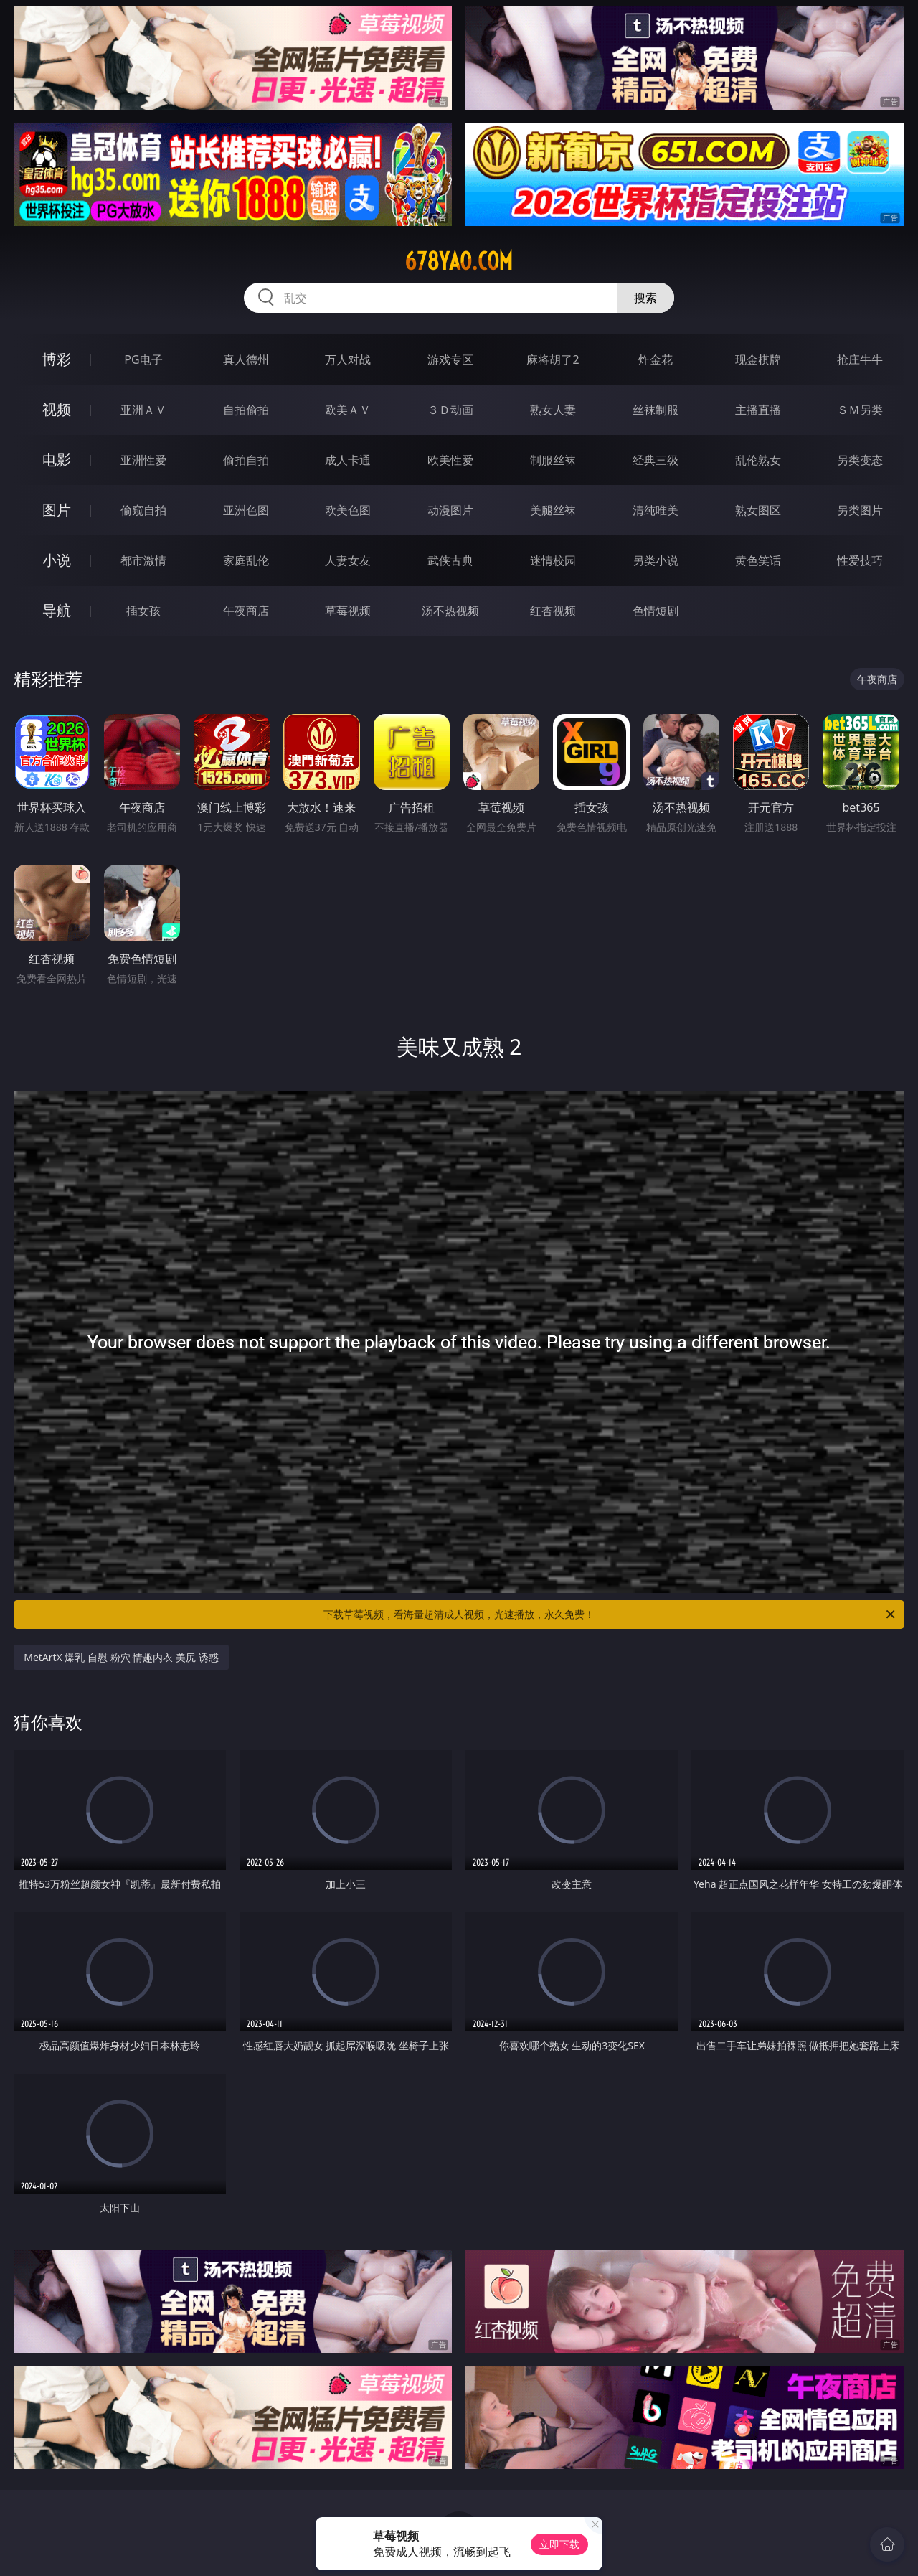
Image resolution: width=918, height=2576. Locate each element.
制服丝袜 (553, 460)
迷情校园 (553, 560)
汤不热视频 (450, 611)
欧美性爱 (450, 460)
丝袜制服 (655, 410)
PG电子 (143, 359)
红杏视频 (553, 611)
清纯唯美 (655, 510)
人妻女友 (348, 560)
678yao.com (458, 261)
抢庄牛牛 (860, 359)
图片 (56, 510)
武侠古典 (450, 560)
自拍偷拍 (246, 410)
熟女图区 (758, 510)
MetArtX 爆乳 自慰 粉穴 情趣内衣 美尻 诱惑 (121, 1657)
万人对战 (348, 359)
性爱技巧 (860, 560)
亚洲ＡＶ (143, 410)
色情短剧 (655, 611)
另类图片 (860, 510)
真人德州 (246, 359)
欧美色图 (348, 510)
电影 (56, 459)
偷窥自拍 (143, 510)
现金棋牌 (758, 359)
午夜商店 (246, 611)
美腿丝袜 (553, 510)
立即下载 (559, 2544)
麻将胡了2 (552, 359)
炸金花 (655, 359)
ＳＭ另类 (860, 410)
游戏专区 (450, 359)
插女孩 (143, 611)
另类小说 (655, 560)
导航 (56, 610)
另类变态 (860, 460)
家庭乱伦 (246, 560)
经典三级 (655, 460)
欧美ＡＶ (348, 410)
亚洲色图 (246, 510)
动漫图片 (450, 510)
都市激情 (143, 560)
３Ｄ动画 (450, 410)
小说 (56, 560)
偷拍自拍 (246, 460)
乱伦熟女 (758, 460)
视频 (56, 409)
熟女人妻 (553, 410)
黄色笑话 (758, 560)
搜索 (645, 298)
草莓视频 (348, 611)
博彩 (56, 359)
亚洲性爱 (143, 460)
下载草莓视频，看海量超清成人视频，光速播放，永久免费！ (610, 1614)
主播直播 (758, 410)
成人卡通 (348, 460)
